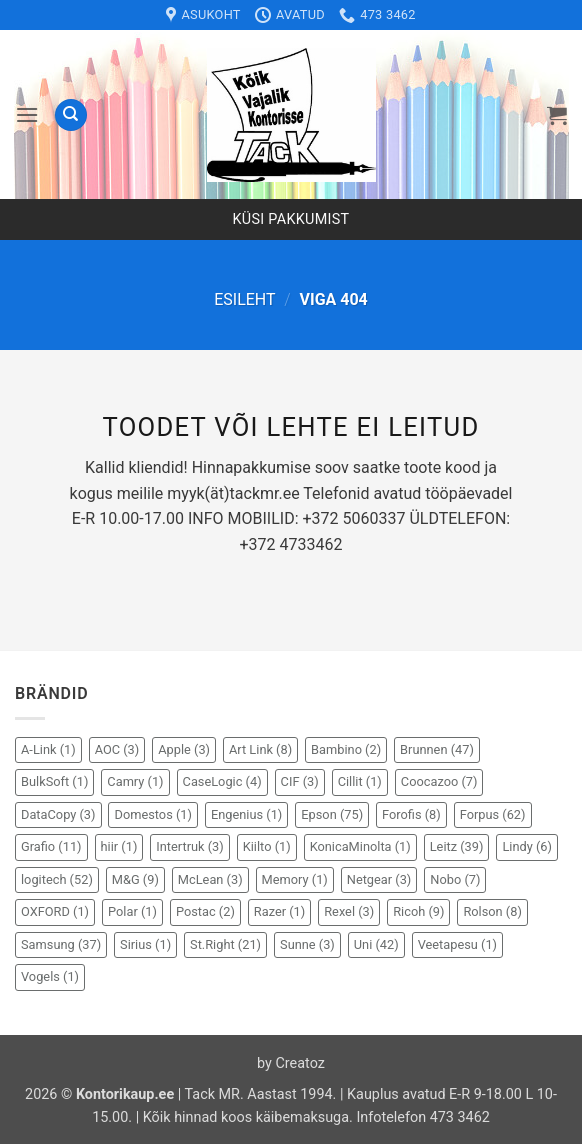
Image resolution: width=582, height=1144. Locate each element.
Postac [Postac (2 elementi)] (205, 911)
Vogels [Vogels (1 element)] (50, 976)
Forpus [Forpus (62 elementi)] (493, 814)
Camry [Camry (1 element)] (135, 781)
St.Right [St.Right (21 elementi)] (225, 944)
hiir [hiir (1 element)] (119, 846)
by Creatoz (291, 1063)
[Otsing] (71, 115)
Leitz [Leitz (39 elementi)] (457, 846)
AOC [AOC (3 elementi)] (117, 749)
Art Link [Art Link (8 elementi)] (260, 749)
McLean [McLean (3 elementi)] (210, 879)
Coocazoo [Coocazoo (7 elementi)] (439, 781)
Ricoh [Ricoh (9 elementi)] (418, 911)
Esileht (244, 299)
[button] (27, 114)
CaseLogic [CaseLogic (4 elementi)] (222, 781)
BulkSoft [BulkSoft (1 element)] (54, 781)
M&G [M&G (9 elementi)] (135, 879)
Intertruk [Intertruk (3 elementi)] (189, 846)
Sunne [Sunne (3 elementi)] (307, 944)
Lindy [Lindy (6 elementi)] (527, 846)
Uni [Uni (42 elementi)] (376, 944)
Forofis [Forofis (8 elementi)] (411, 814)
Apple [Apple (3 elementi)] (184, 749)
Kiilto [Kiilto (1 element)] (267, 846)
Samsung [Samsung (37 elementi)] (61, 944)
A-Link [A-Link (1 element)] (48, 749)
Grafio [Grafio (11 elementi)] (51, 846)
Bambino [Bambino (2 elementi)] (346, 749)
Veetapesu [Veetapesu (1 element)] (457, 944)
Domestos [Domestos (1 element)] (152, 814)
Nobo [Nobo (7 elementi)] (455, 879)
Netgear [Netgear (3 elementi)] (379, 879)
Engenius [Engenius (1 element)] (246, 814)
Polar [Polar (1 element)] (132, 911)
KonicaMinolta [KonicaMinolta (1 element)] (360, 846)
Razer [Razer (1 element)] (279, 911)
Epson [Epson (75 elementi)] (332, 814)
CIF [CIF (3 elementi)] (300, 781)
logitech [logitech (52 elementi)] (57, 879)
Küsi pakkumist (291, 219)
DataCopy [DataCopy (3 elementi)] (58, 814)
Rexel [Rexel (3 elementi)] (349, 911)
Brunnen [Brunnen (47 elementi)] (437, 749)
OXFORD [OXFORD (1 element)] (55, 911)
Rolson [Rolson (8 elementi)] (492, 911)
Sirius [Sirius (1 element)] (145, 944)
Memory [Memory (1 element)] (295, 879)
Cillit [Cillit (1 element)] (360, 781)
